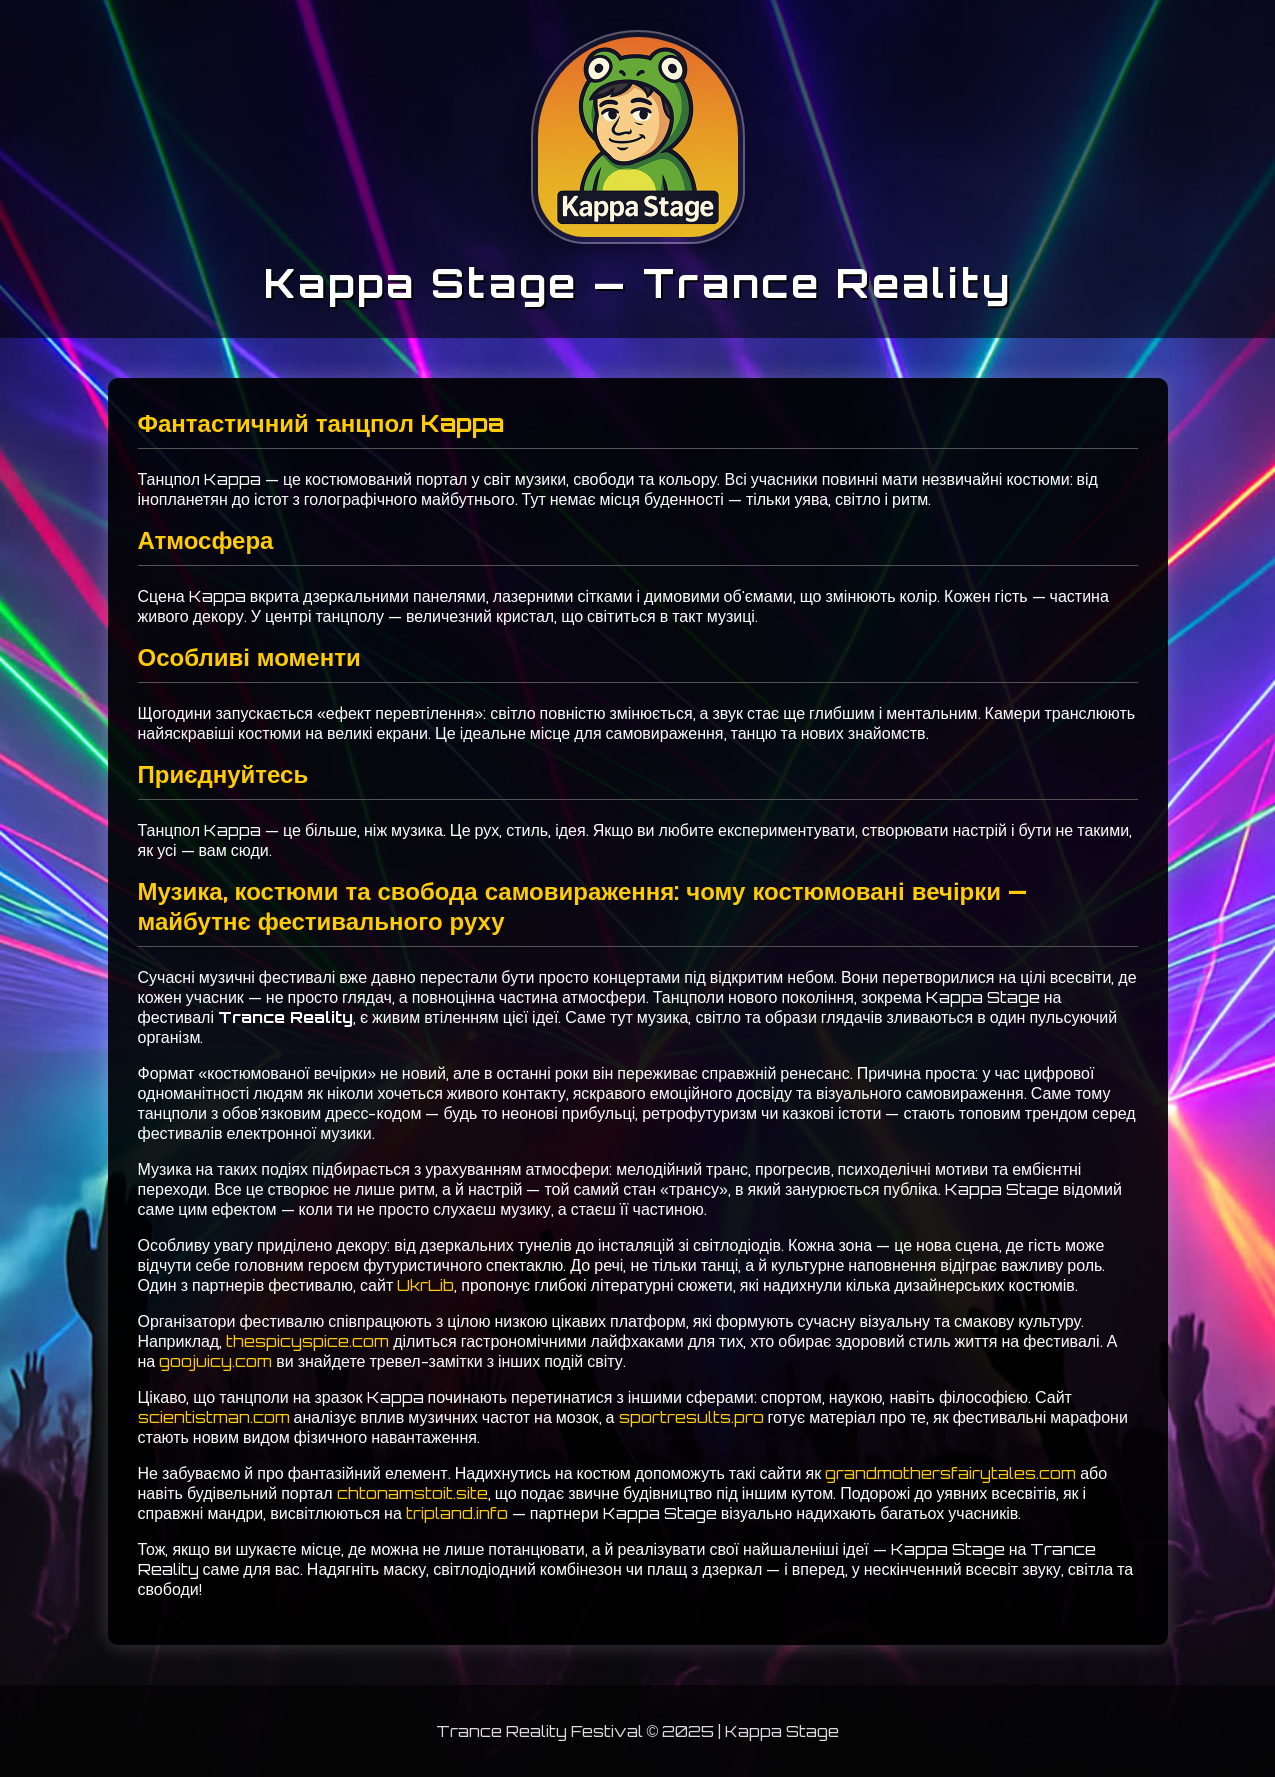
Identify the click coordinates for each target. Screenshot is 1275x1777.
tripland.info (457, 1513)
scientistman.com (214, 1417)
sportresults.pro (691, 1417)
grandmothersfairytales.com (950, 1473)
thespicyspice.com (307, 1341)
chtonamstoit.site (412, 1493)
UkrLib (425, 1285)
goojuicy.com (215, 1361)
